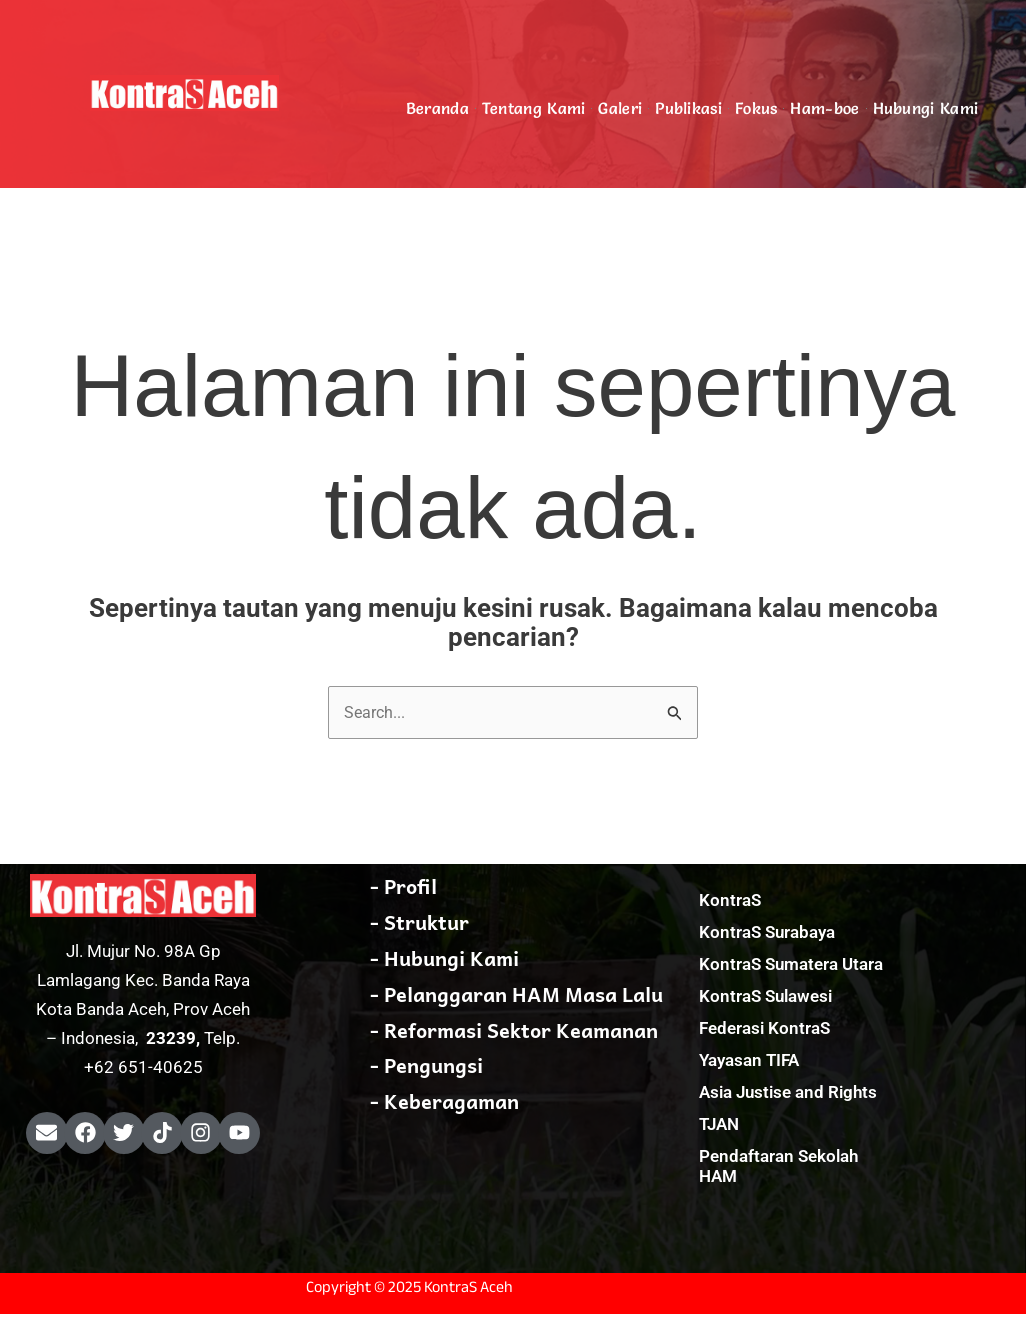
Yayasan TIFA (749, 1061)
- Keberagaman (444, 1103)
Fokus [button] (756, 108)
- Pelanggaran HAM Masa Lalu (516, 995)
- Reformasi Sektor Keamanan (514, 1031)
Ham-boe (824, 108)
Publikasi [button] (688, 108)
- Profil (403, 887)
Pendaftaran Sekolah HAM (778, 1167)
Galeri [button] (620, 108)
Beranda (437, 108)
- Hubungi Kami (444, 959)
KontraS (730, 901)
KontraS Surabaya (767, 933)
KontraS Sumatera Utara (791, 965)
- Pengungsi (426, 1067)
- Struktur (419, 923)
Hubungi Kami (926, 108)
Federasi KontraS (764, 1029)
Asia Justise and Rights (788, 1093)
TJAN (719, 1125)
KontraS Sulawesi (765, 997)
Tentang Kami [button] (534, 108)
